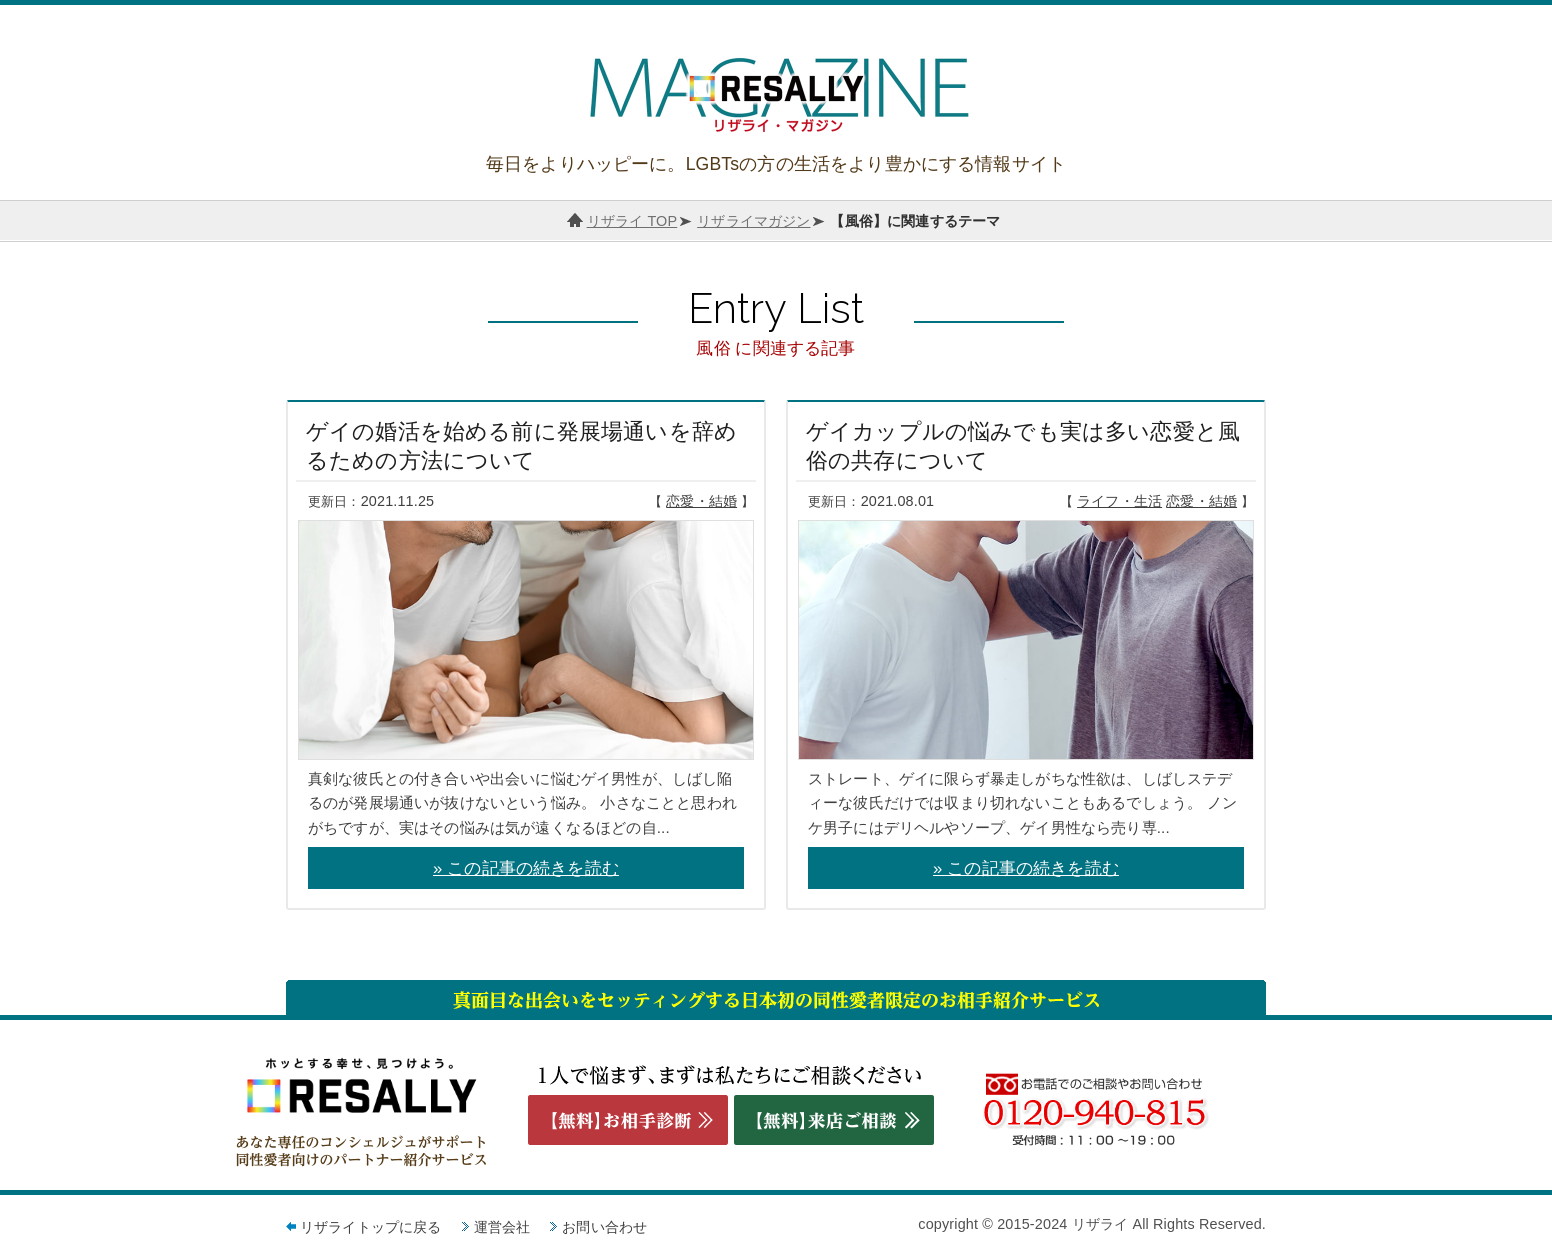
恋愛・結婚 (701, 501)
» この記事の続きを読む (526, 868)
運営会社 (502, 1227)
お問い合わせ (604, 1227)
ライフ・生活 (1119, 501)
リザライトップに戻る (371, 1227)
